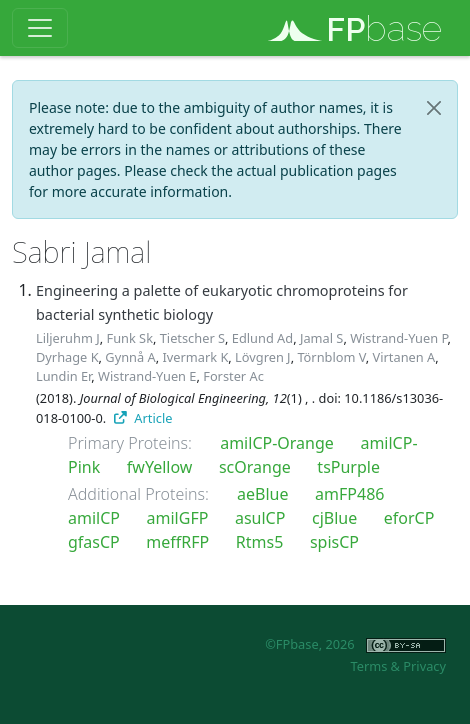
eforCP (409, 518)
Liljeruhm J (68, 338)
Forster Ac (233, 376)
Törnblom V (331, 357)
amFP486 (349, 494)
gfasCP (94, 542)
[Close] (434, 108)
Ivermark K (195, 357)
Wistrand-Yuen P (398, 338)
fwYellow (160, 467)
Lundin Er (63, 376)
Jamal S (321, 338)
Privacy (424, 666)
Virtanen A (404, 357)
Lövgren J (263, 357)
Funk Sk (129, 338)
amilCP (94, 518)
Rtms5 (260, 542)
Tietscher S (192, 338)
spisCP (334, 542)
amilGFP (178, 518)
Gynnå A (130, 357)
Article (143, 418)
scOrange (255, 467)
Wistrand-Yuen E (147, 376)
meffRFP (177, 542)
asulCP (260, 518)
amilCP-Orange (277, 443)
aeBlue (262, 494)
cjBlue (334, 518)
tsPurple (348, 467)
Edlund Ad (262, 338)
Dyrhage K (67, 357)
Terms (368, 666)
